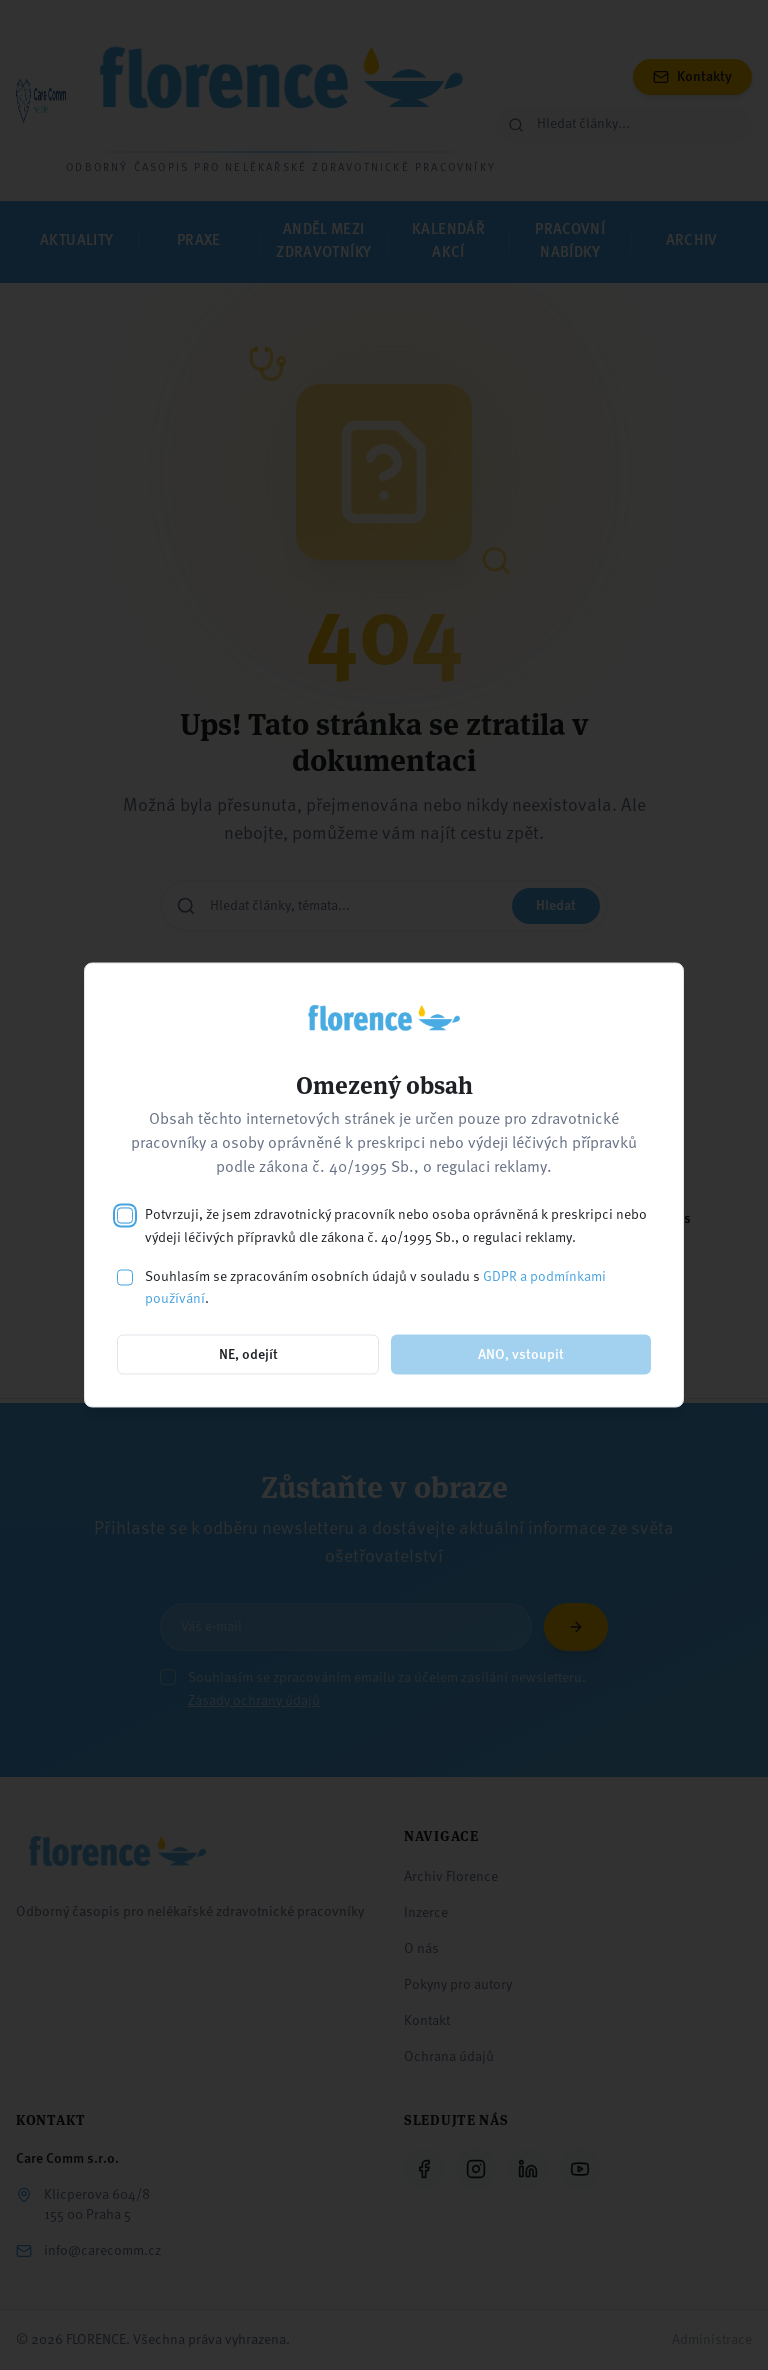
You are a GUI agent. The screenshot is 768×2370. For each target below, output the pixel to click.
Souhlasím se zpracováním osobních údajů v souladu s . (375, 1287)
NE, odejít (248, 1355)
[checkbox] (125, 1216)
